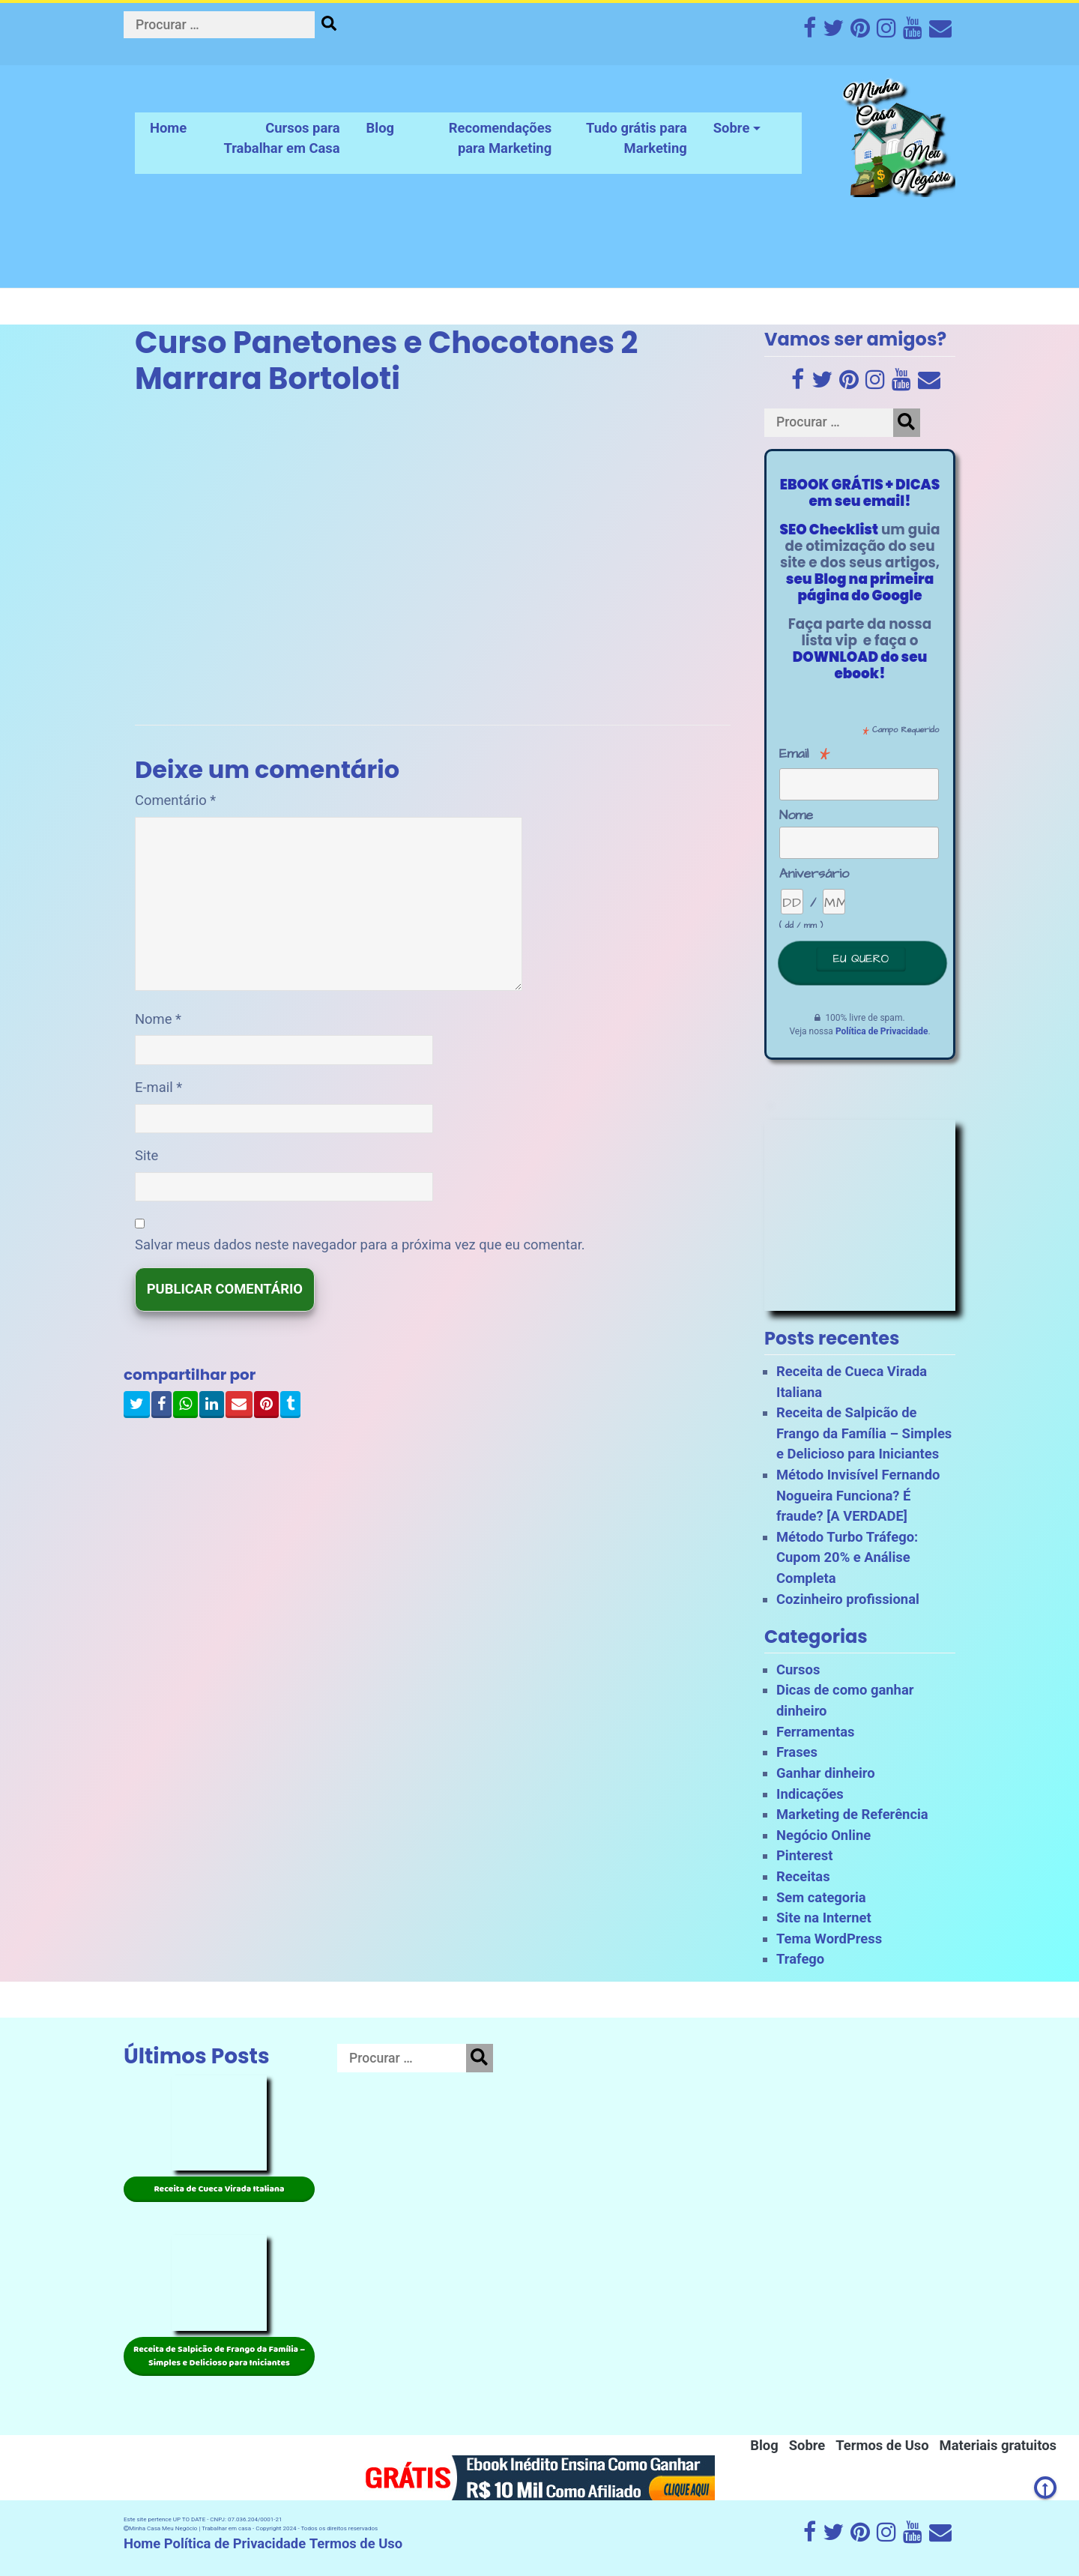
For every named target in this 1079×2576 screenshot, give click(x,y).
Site (146, 1155)
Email (804, 753)
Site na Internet (823, 1917)
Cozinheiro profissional (847, 1599)
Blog (380, 128)
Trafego (800, 1959)
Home (168, 128)
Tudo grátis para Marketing (636, 138)
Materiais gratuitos (998, 2445)
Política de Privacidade (881, 1031)
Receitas (803, 1876)
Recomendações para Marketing (500, 138)
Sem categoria (821, 1897)
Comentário (175, 800)
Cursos (798, 1669)
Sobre (731, 128)
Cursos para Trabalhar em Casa (281, 138)
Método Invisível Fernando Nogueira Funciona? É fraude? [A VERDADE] (858, 1495)
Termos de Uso (881, 2445)
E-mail (158, 1087)
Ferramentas (815, 1732)
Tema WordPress (829, 1938)
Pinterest (804, 1855)
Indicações (810, 1794)
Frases (796, 1752)
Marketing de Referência (852, 1814)
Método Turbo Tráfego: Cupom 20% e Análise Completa (847, 1557)
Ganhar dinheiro (825, 1773)
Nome (158, 1019)
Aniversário (814, 873)
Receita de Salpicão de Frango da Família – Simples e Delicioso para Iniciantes (864, 1433)
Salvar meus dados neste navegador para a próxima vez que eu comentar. (360, 1244)
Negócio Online (823, 1835)
